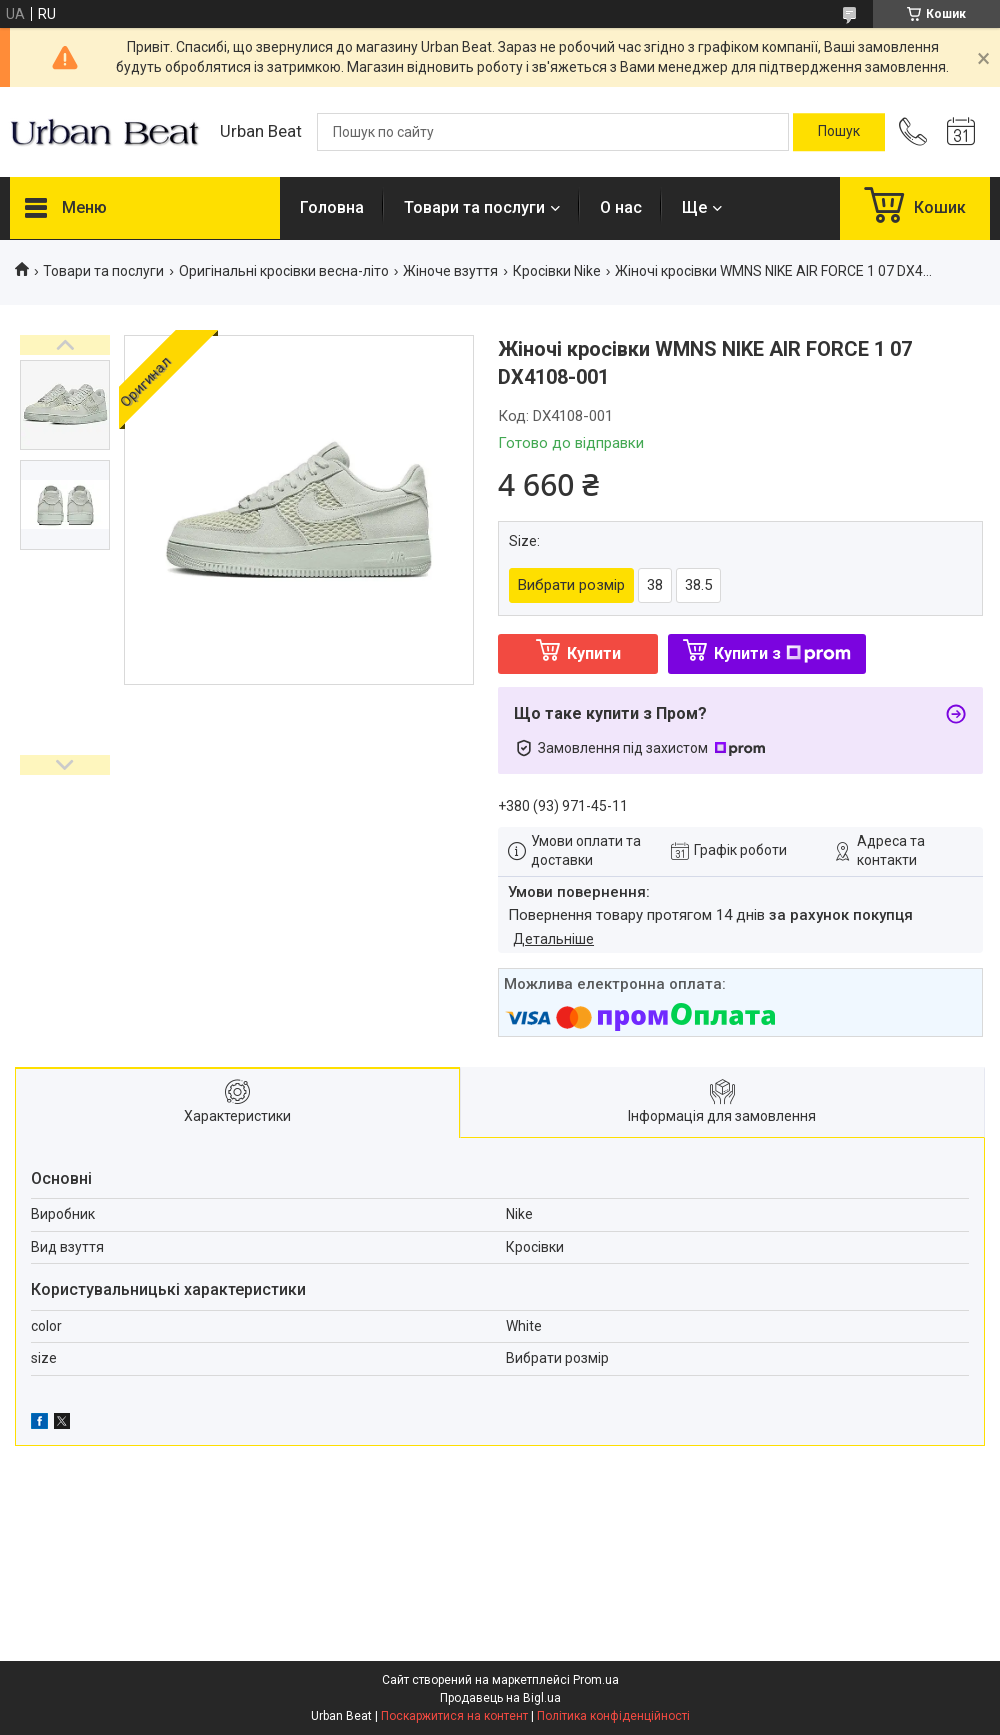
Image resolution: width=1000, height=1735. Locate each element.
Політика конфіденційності (613, 1716)
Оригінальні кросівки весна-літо (284, 271)
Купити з (782, 653)
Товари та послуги (474, 207)
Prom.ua (596, 1680)
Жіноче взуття (450, 271)
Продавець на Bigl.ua (500, 1698)
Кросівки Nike (557, 271)
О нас (621, 207)
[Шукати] (839, 132)
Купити (594, 653)
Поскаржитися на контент (454, 1716)
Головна (332, 207)
